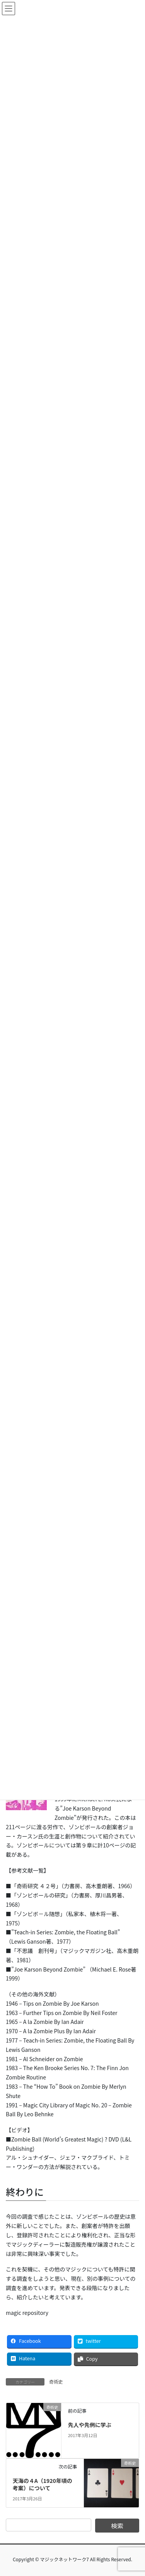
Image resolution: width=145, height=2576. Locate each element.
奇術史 (56, 2381)
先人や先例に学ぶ (89, 2425)
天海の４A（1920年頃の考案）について (42, 2484)
